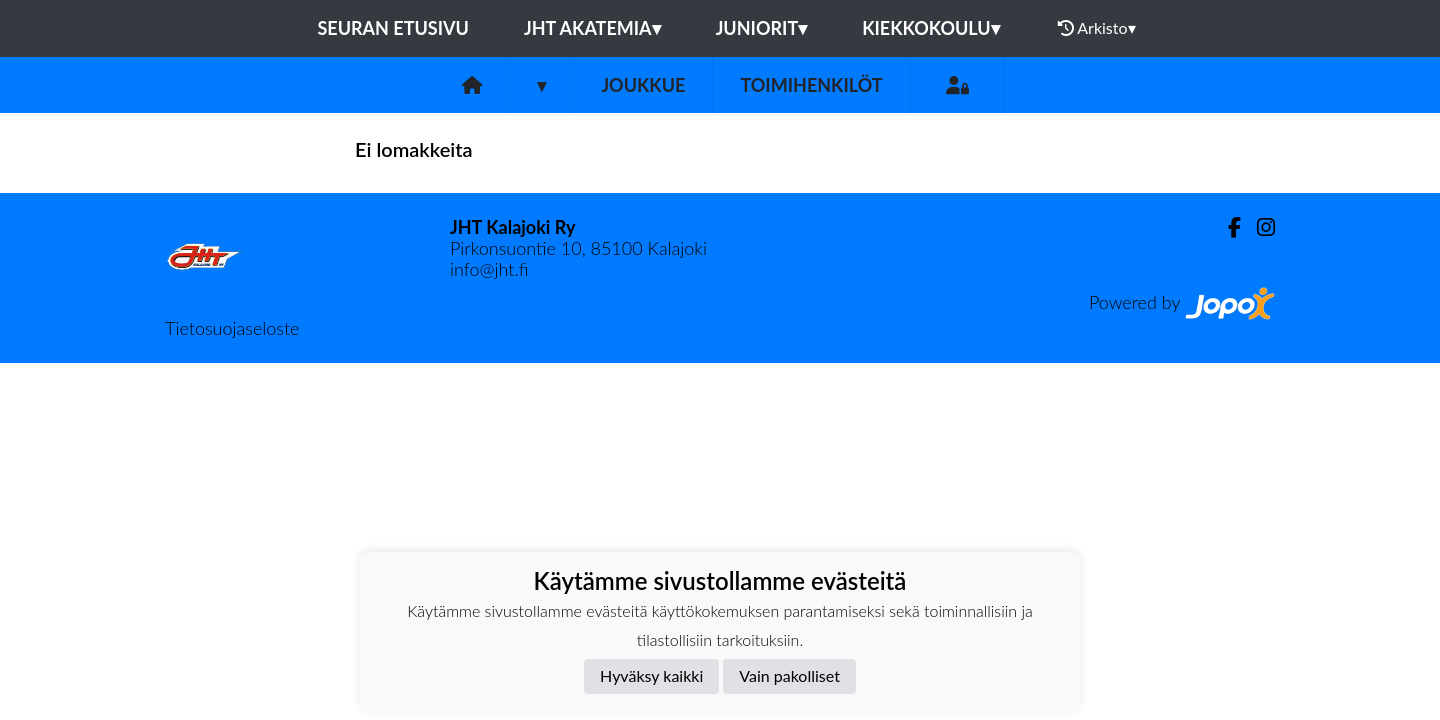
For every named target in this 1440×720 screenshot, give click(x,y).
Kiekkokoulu (931, 28)
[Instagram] (1258, 227)
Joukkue (643, 85)
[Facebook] (1226, 227)
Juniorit (762, 28)
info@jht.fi (489, 269)
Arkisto (1097, 28)
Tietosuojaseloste (232, 328)
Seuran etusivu (393, 28)
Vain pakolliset (789, 675)
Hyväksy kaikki (651, 675)
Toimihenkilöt (811, 85)
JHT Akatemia (592, 28)
